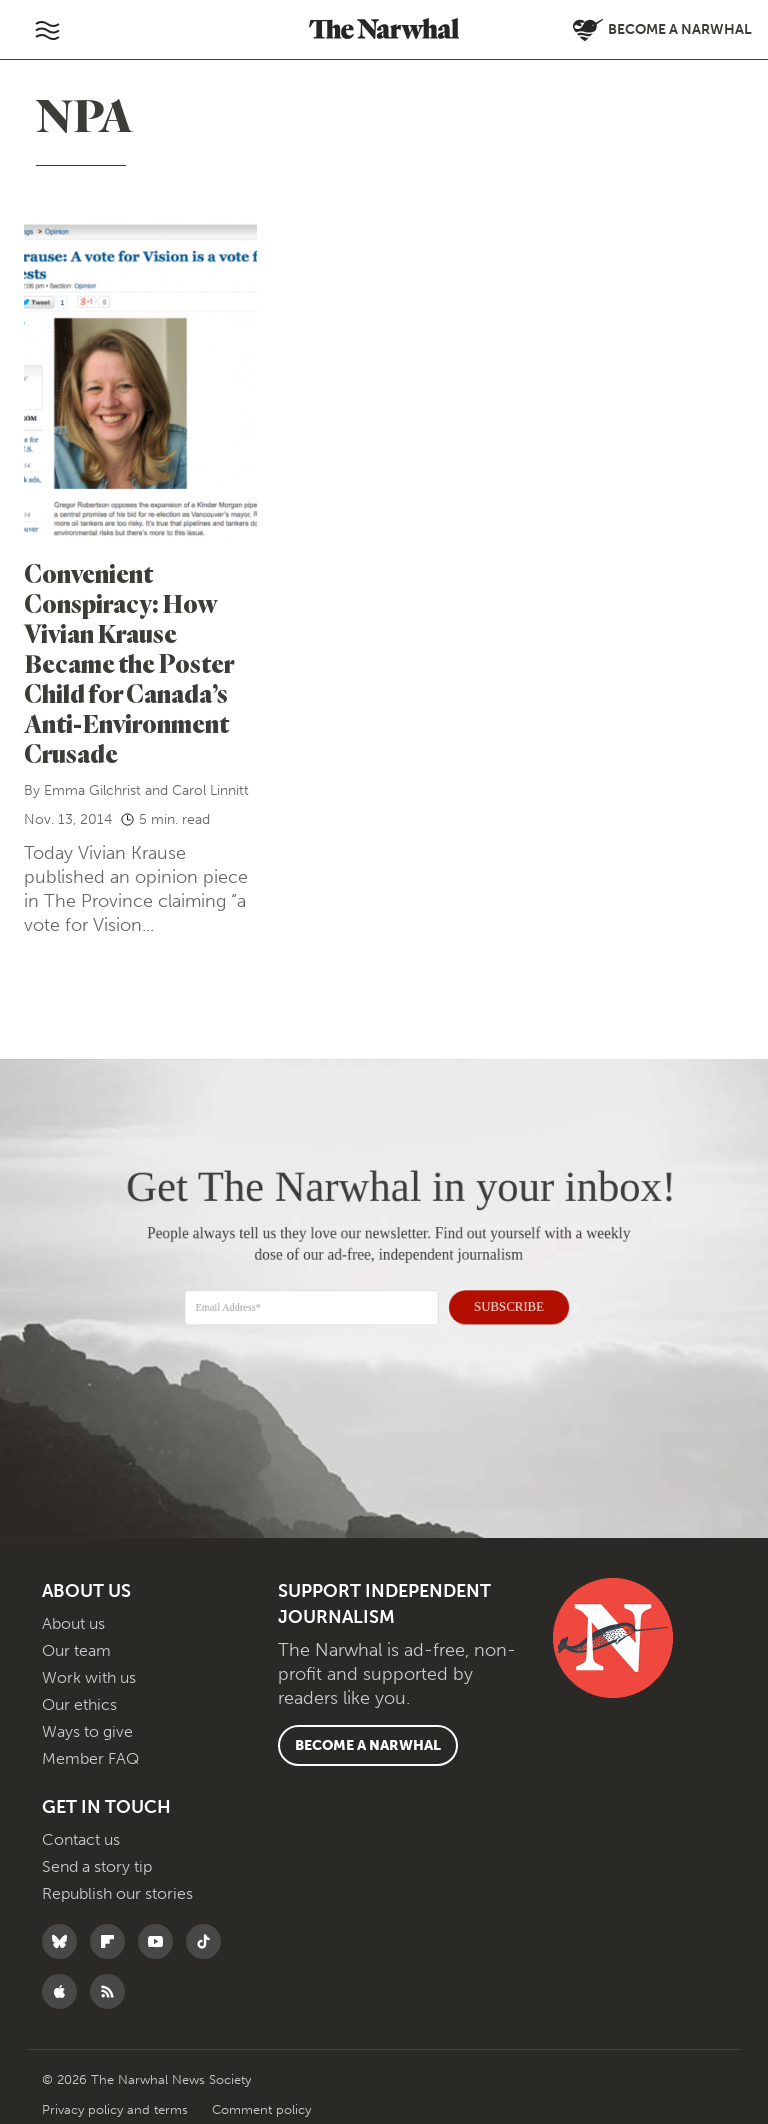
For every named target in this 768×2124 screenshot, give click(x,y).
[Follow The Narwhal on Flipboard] (112, 1941)
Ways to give (87, 1731)
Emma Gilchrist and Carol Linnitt (146, 790)
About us (73, 1623)
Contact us (81, 1839)
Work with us (89, 1677)
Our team (76, 1650)
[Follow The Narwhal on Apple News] (64, 1991)
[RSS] (112, 1991)
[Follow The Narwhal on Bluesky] (64, 1941)
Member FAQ (90, 1758)
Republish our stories (117, 1893)
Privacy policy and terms (117, 2109)
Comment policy (261, 2109)
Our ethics (79, 1704)
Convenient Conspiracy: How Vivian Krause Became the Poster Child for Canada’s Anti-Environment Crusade (129, 663)
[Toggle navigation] (47, 30)
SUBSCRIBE (500, 1304)
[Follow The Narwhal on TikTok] (208, 1941)
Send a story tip (97, 1866)
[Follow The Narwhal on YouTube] (160, 1941)
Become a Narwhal (368, 1745)
